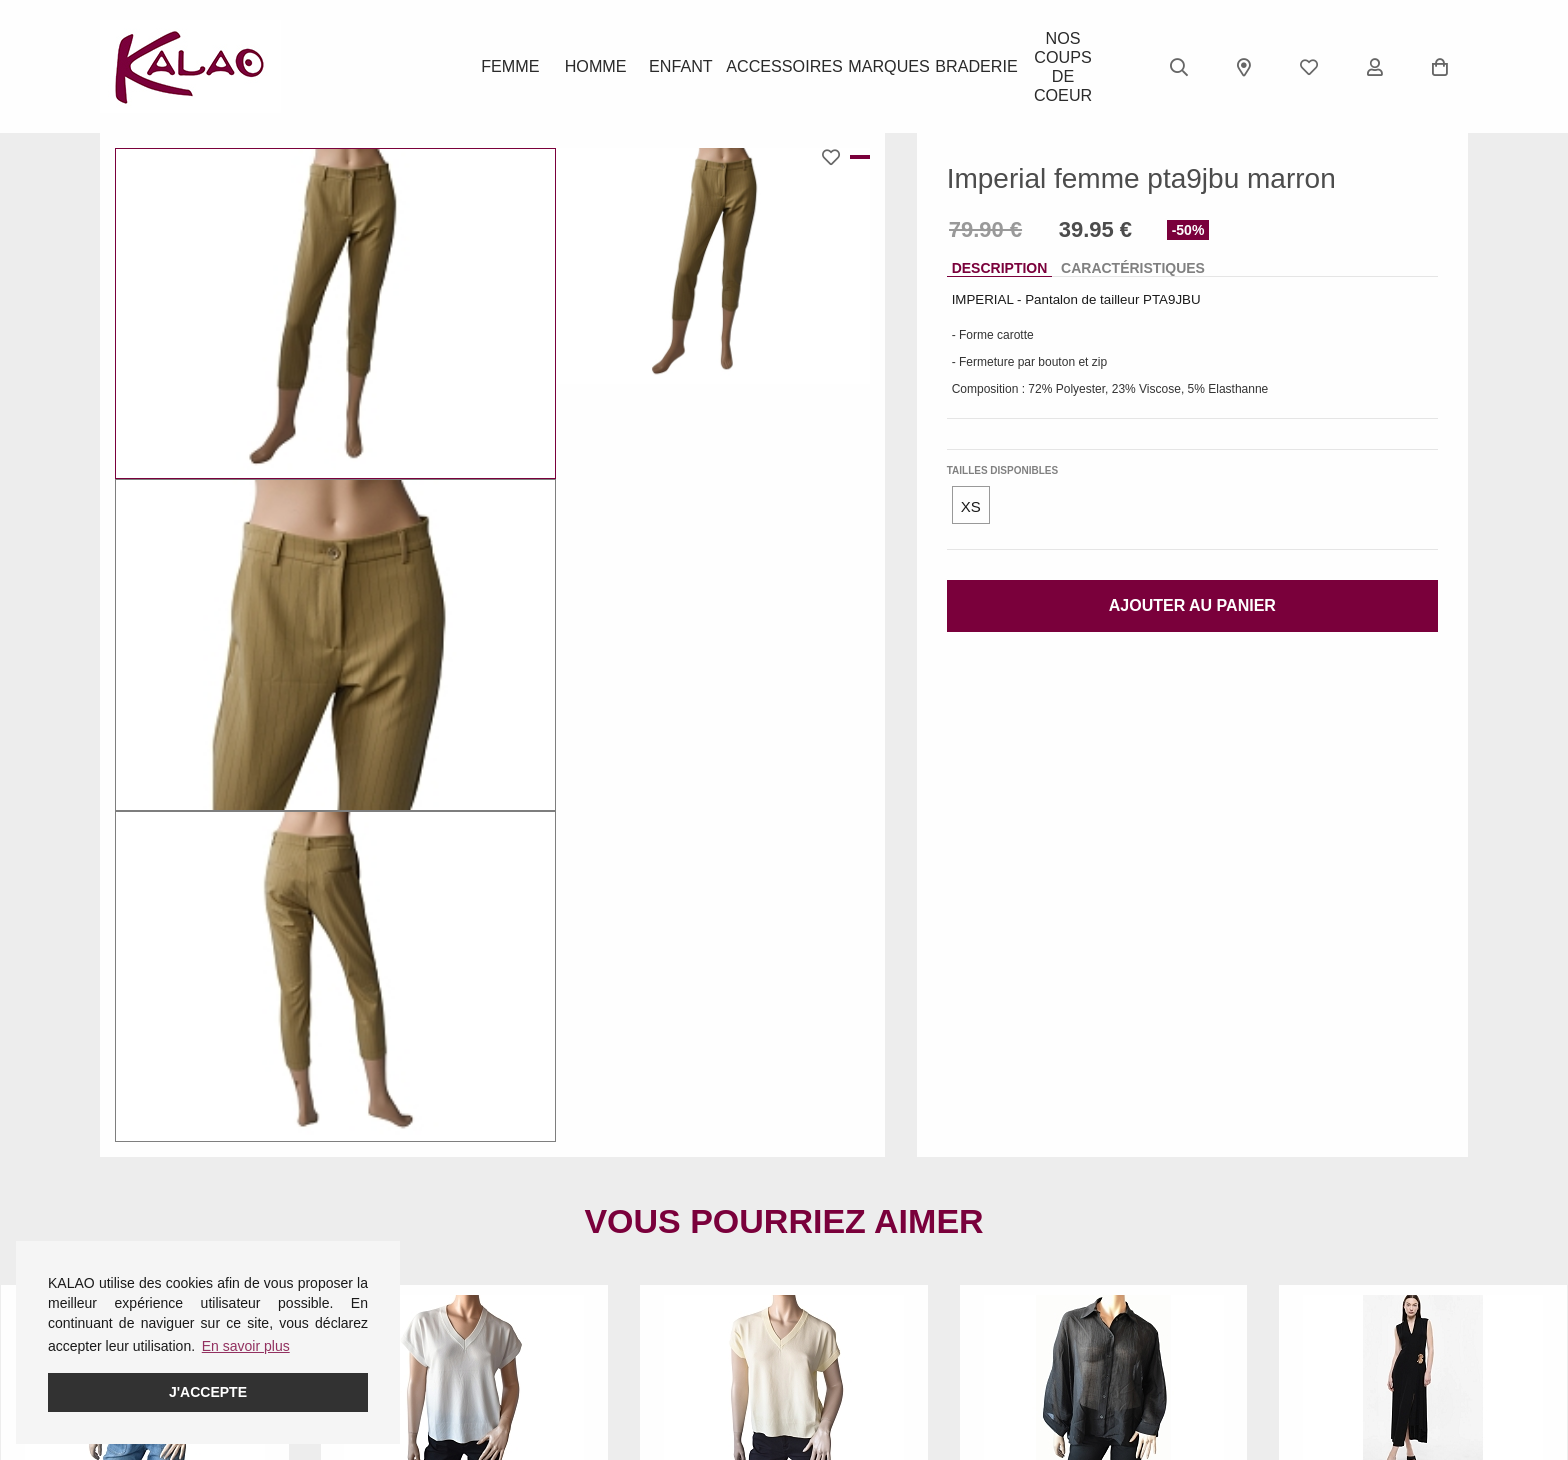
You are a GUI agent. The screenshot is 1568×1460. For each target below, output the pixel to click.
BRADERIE (969, 67)
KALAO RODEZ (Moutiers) (883, 1397)
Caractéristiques (1133, 268)
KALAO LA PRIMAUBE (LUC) (892, 1345)
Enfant (688, 67)
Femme (509, 67)
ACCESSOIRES (783, 67)
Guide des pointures (629, 1293)
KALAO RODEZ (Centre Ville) (892, 1293)
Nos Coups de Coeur (1058, 67)
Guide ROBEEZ (616, 1345)
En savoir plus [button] (246, 1346)
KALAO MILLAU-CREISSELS (892, 1371)
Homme (599, 67)
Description (1000, 268)
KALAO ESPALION (860, 1319)
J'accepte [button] (208, 1392)
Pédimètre (599, 1371)
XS (971, 506)
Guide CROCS (613, 1319)
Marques (879, 67)
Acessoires (367, 1371)
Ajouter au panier (1192, 605)
